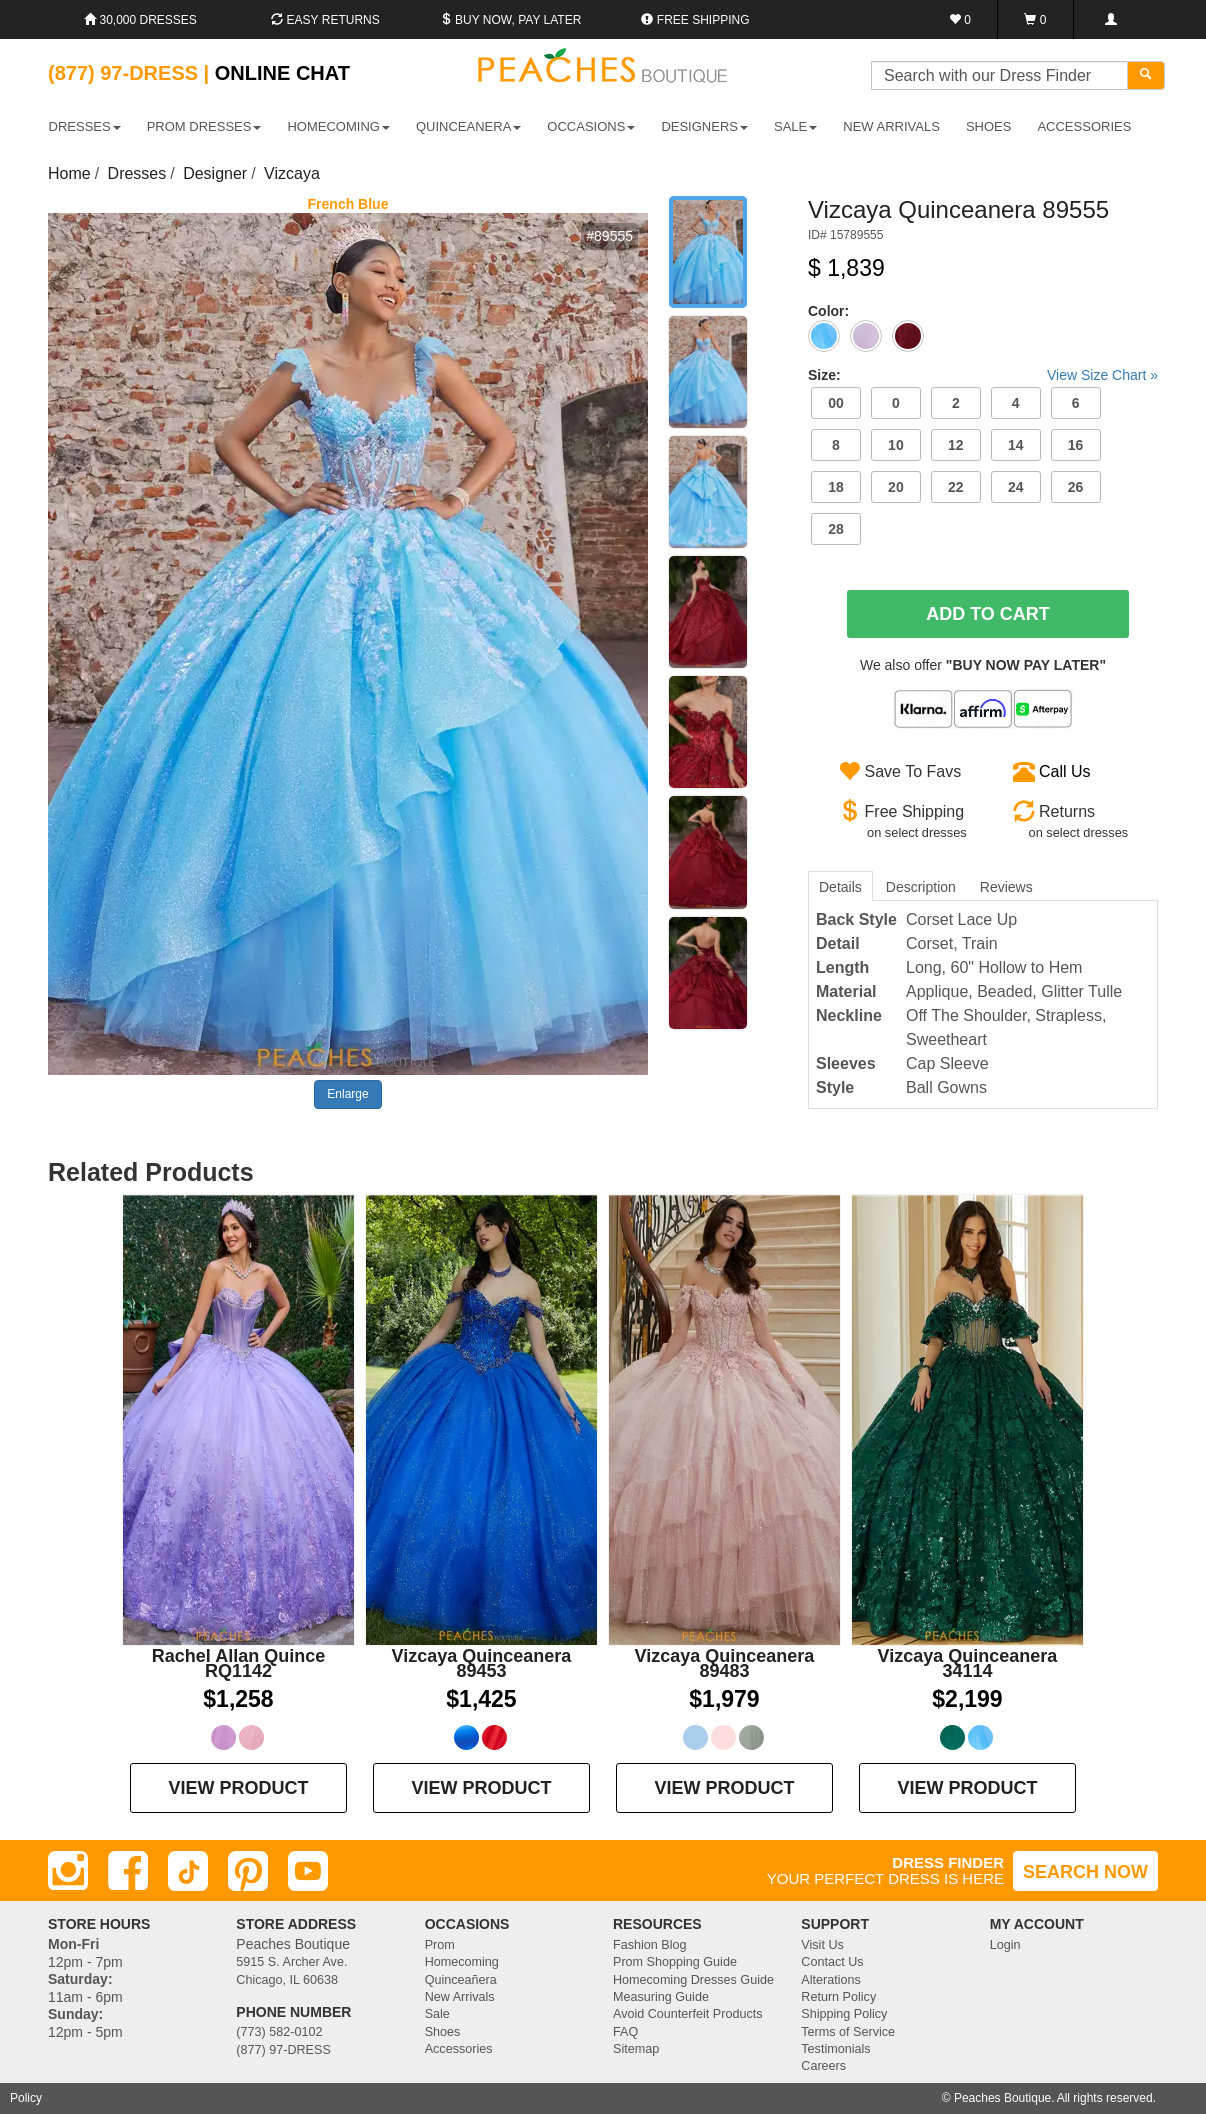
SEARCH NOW (1085, 1872)
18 (836, 487)
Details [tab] (840, 887)
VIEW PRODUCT (238, 1788)
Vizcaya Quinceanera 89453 (482, 1663)
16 (1076, 445)
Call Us (1065, 771)
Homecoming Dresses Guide (693, 1980)
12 (956, 445)
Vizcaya (292, 173)
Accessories (459, 2049)
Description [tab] (921, 887)
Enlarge (347, 1094)
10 (896, 445)
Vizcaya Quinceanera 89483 (725, 1663)
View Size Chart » (1102, 375)
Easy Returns (325, 20)
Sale (437, 2014)
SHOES (989, 126)
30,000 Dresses (140, 20)
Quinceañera (461, 1980)
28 (836, 529)
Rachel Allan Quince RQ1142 (238, 1663)
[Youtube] (308, 1871)
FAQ (625, 2032)
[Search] (1146, 75)
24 (1016, 487)
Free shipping (695, 20)
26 (1076, 487)
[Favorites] (960, 19)
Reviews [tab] (1006, 887)
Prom (440, 1945)
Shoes (443, 2032)
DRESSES (85, 126)
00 (836, 403)
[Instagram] (68, 1871)
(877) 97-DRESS (283, 2050)
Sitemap (636, 2049)
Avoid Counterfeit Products (688, 2014)
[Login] (1110, 19)
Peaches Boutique (1002, 2098)
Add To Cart (988, 614)
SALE (795, 126)
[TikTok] (188, 1871)
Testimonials (835, 2049)
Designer (215, 173)
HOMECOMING (338, 126)
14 (1016, 445)
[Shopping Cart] (1035, 19)
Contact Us (832, 1962)
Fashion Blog (650, 1945)
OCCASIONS (591, 126)
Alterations (831, 1980)
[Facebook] (128, 1871)
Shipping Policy (844, 2014)
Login (1005, 1945)
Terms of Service (848, 2032)
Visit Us (822, 1945)
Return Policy (838, 1997)
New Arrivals (891, 126)
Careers (823, 2066)
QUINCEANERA (468, 126)
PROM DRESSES (204, 126)
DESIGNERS (704, 126)
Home (69, 173)
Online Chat (282, 73)
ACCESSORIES (1084, 126)
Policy (26, 2098)
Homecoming (462, 1962)
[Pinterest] (248, 1871)
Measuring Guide (661, 1997)
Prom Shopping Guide (675, 1962)
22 (956, 487)
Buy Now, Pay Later (511, 20)
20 (896, 487)
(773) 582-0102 (279, 2032)
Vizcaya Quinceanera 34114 (968, 1663)
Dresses (137, 173)
